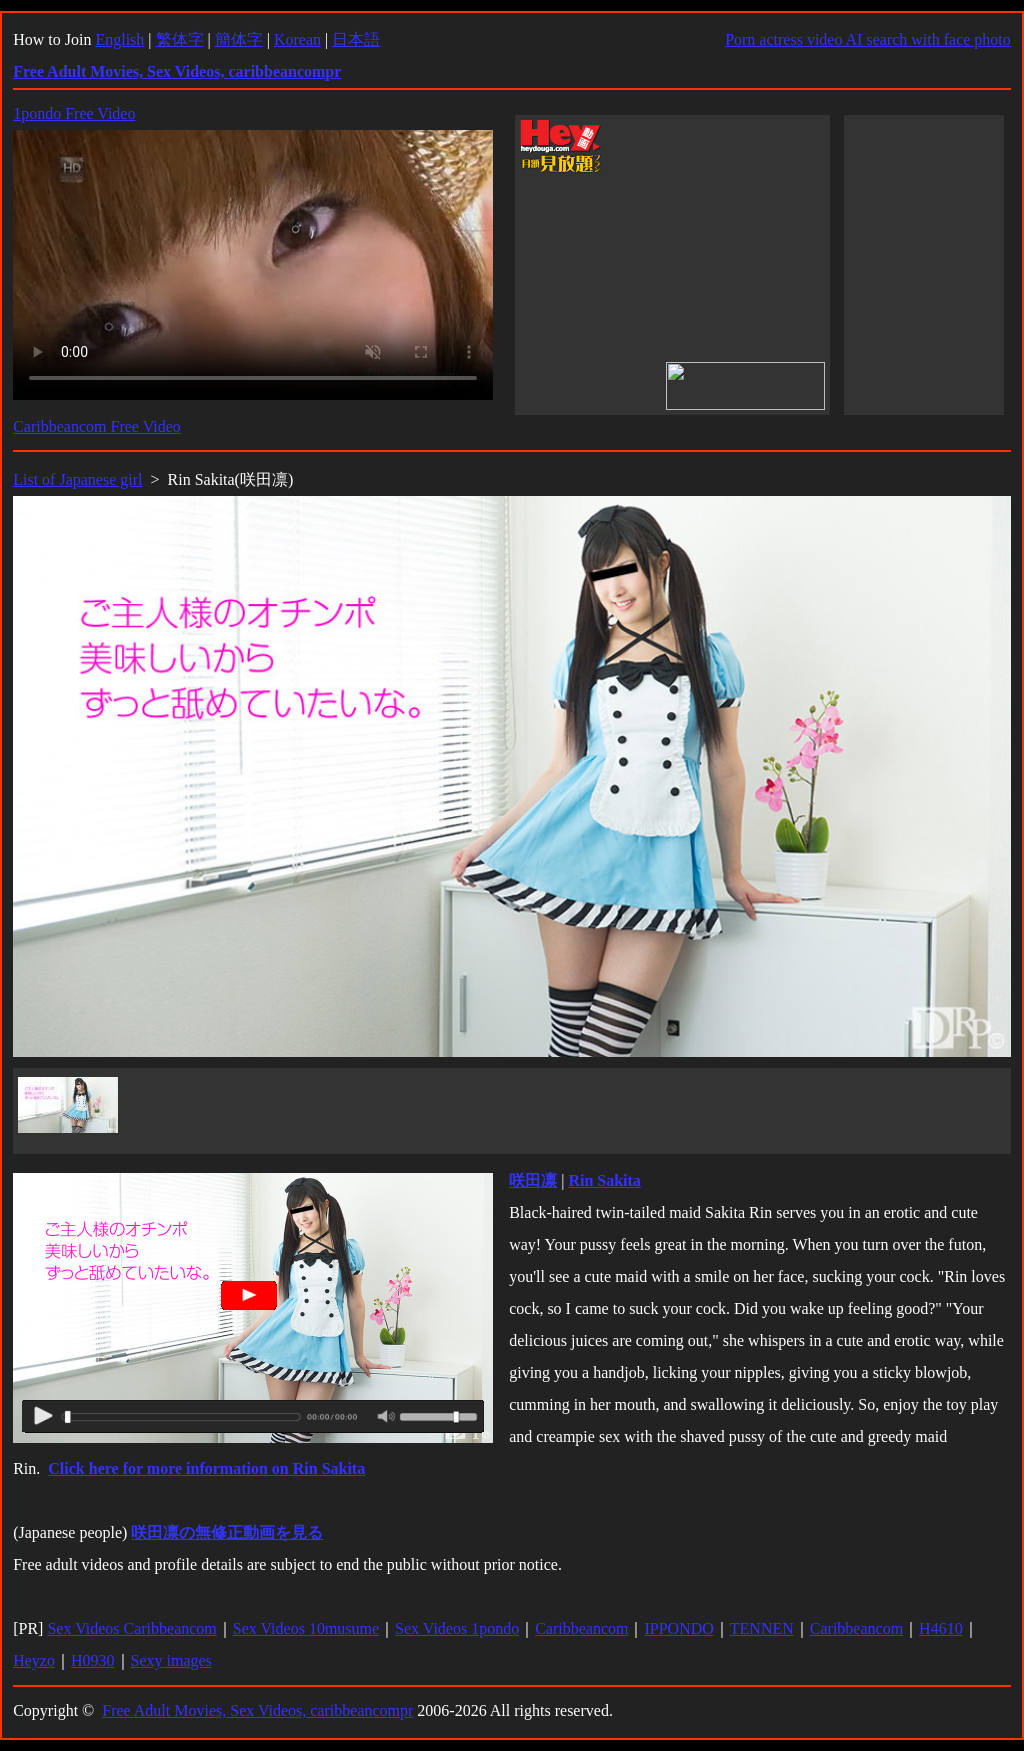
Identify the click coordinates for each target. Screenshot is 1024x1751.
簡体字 (239, 39)
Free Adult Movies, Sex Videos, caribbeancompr (257, 1710)
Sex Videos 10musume (306, 1628)
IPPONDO (678, 1628)
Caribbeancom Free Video (97, 426)
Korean (297, 39)
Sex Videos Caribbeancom (131, 1628)
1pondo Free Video (74, 113)
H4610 (941, 1628)
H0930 (93, 1660)
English (119, 39)
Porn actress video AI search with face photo (868, 39)
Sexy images (171, 1660)
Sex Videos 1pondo (457, 1628)
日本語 (356, 39)
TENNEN (762, 1628)
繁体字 (180, 39)
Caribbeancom (581, 1628)
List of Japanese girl (77, 479)
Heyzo (34, 1660)
